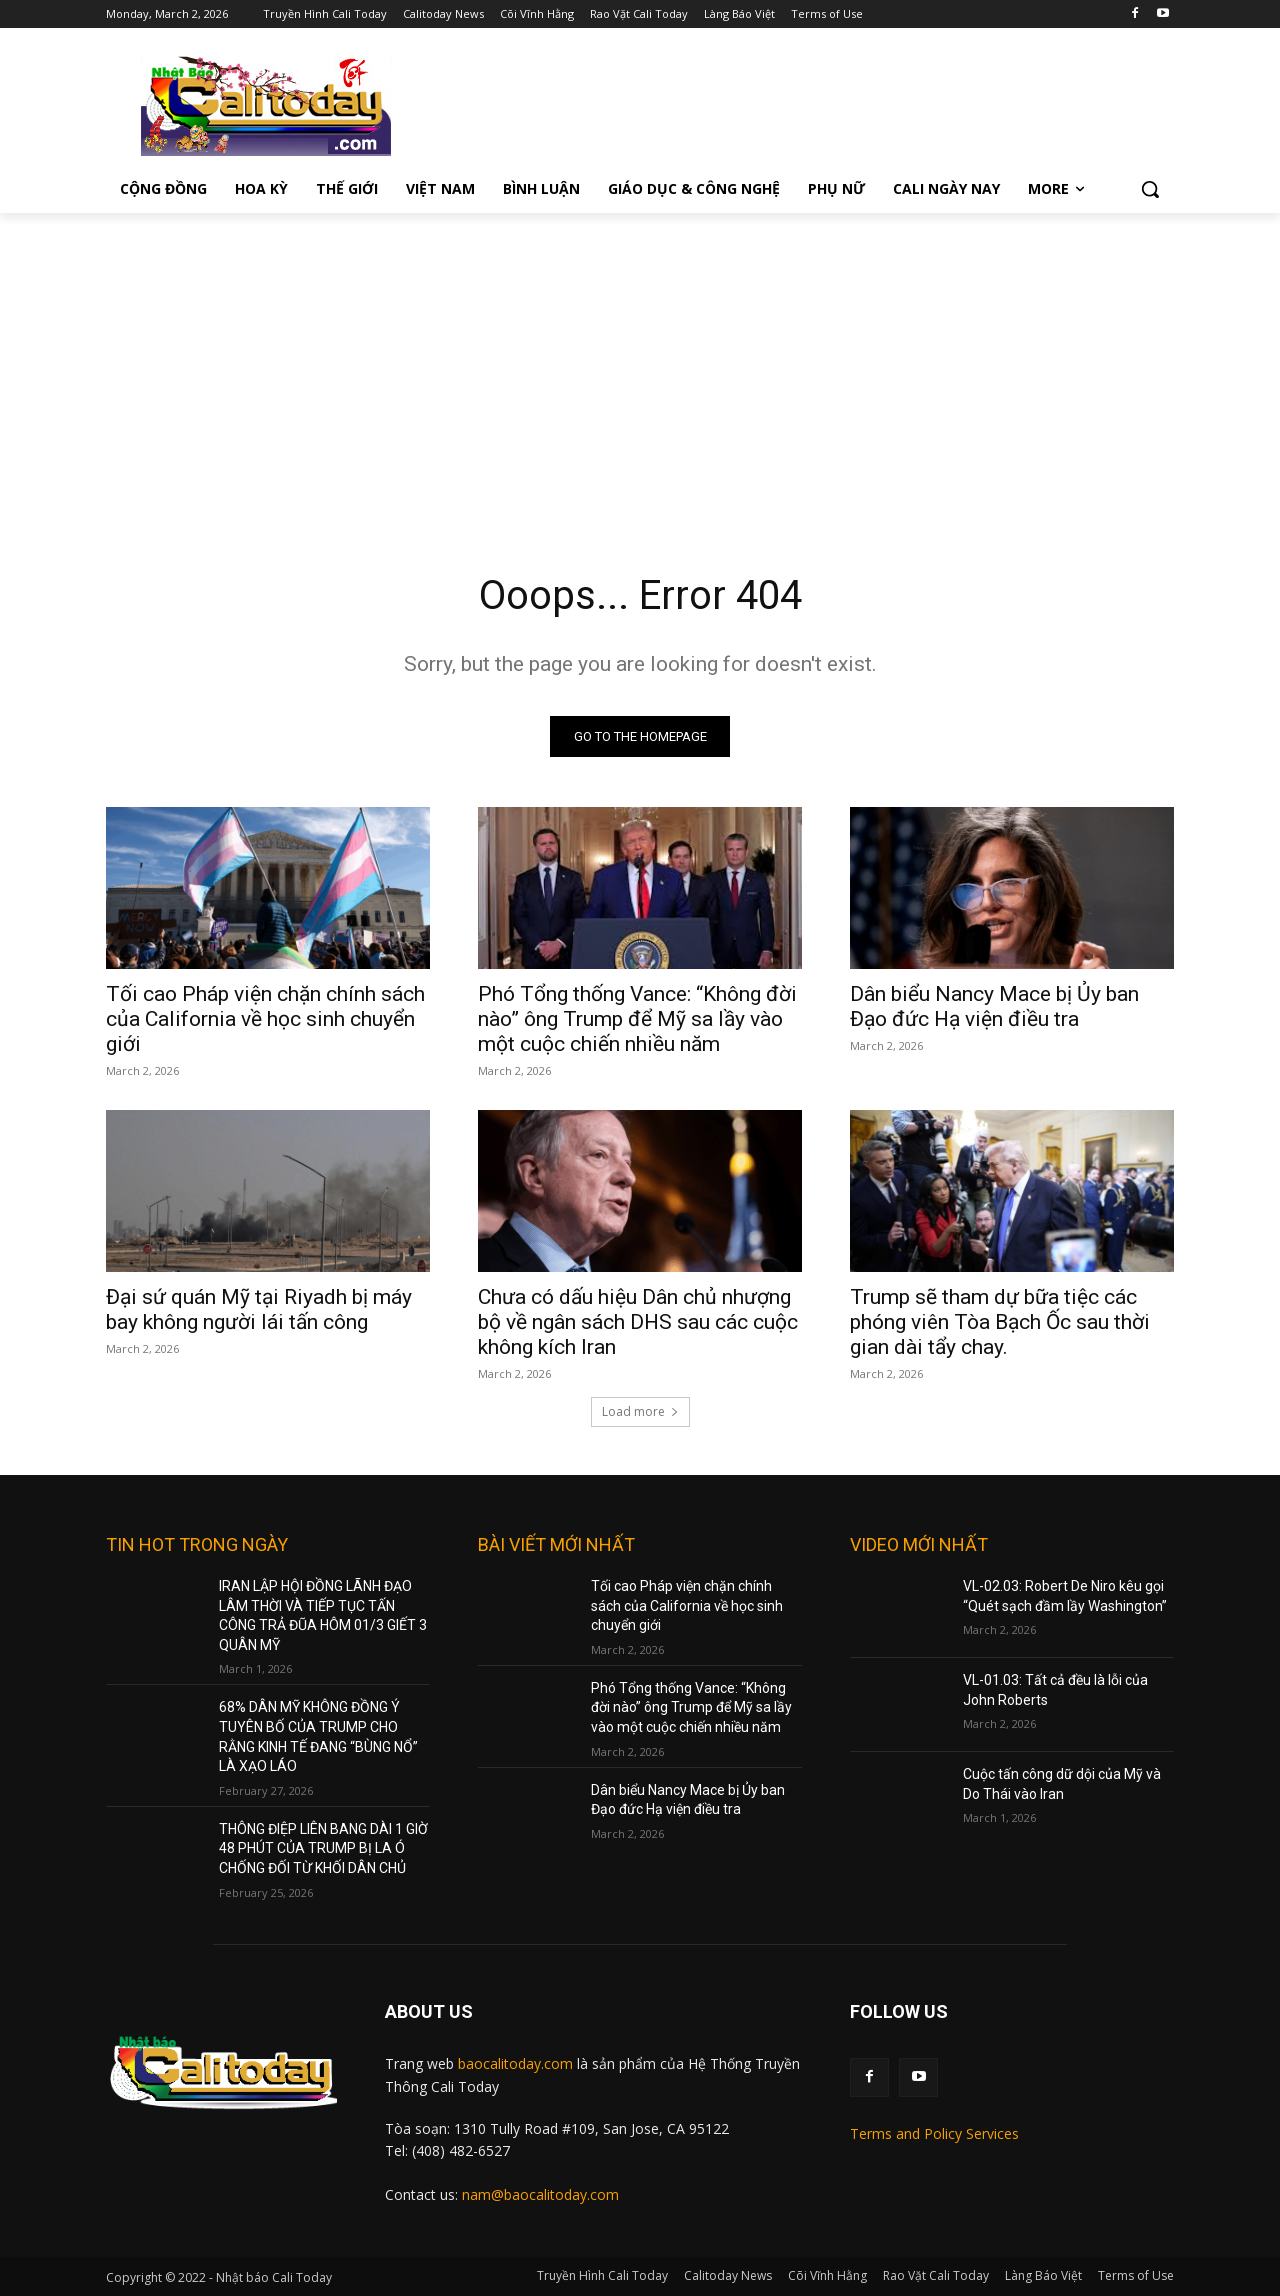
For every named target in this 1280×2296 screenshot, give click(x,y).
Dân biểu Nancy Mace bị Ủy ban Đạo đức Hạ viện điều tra (994, 1006)
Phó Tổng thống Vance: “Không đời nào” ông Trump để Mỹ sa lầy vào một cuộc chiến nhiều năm (637, 1019)
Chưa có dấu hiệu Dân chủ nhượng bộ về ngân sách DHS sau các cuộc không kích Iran (638, 1322)
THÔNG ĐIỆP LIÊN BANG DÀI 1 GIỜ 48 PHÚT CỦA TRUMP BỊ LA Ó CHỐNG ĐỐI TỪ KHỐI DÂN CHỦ (323, 1848)
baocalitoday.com (515, 2063)
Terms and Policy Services (934, 2133)
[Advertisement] (640, 363)
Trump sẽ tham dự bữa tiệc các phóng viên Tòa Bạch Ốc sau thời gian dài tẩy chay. (1000, 1322)
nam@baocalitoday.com (540, 2194)
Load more (640, 1411)
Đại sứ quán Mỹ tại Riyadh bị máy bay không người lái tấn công (259, 1309)
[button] (1150, 189)
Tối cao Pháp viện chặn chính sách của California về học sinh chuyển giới (265, 1019)
